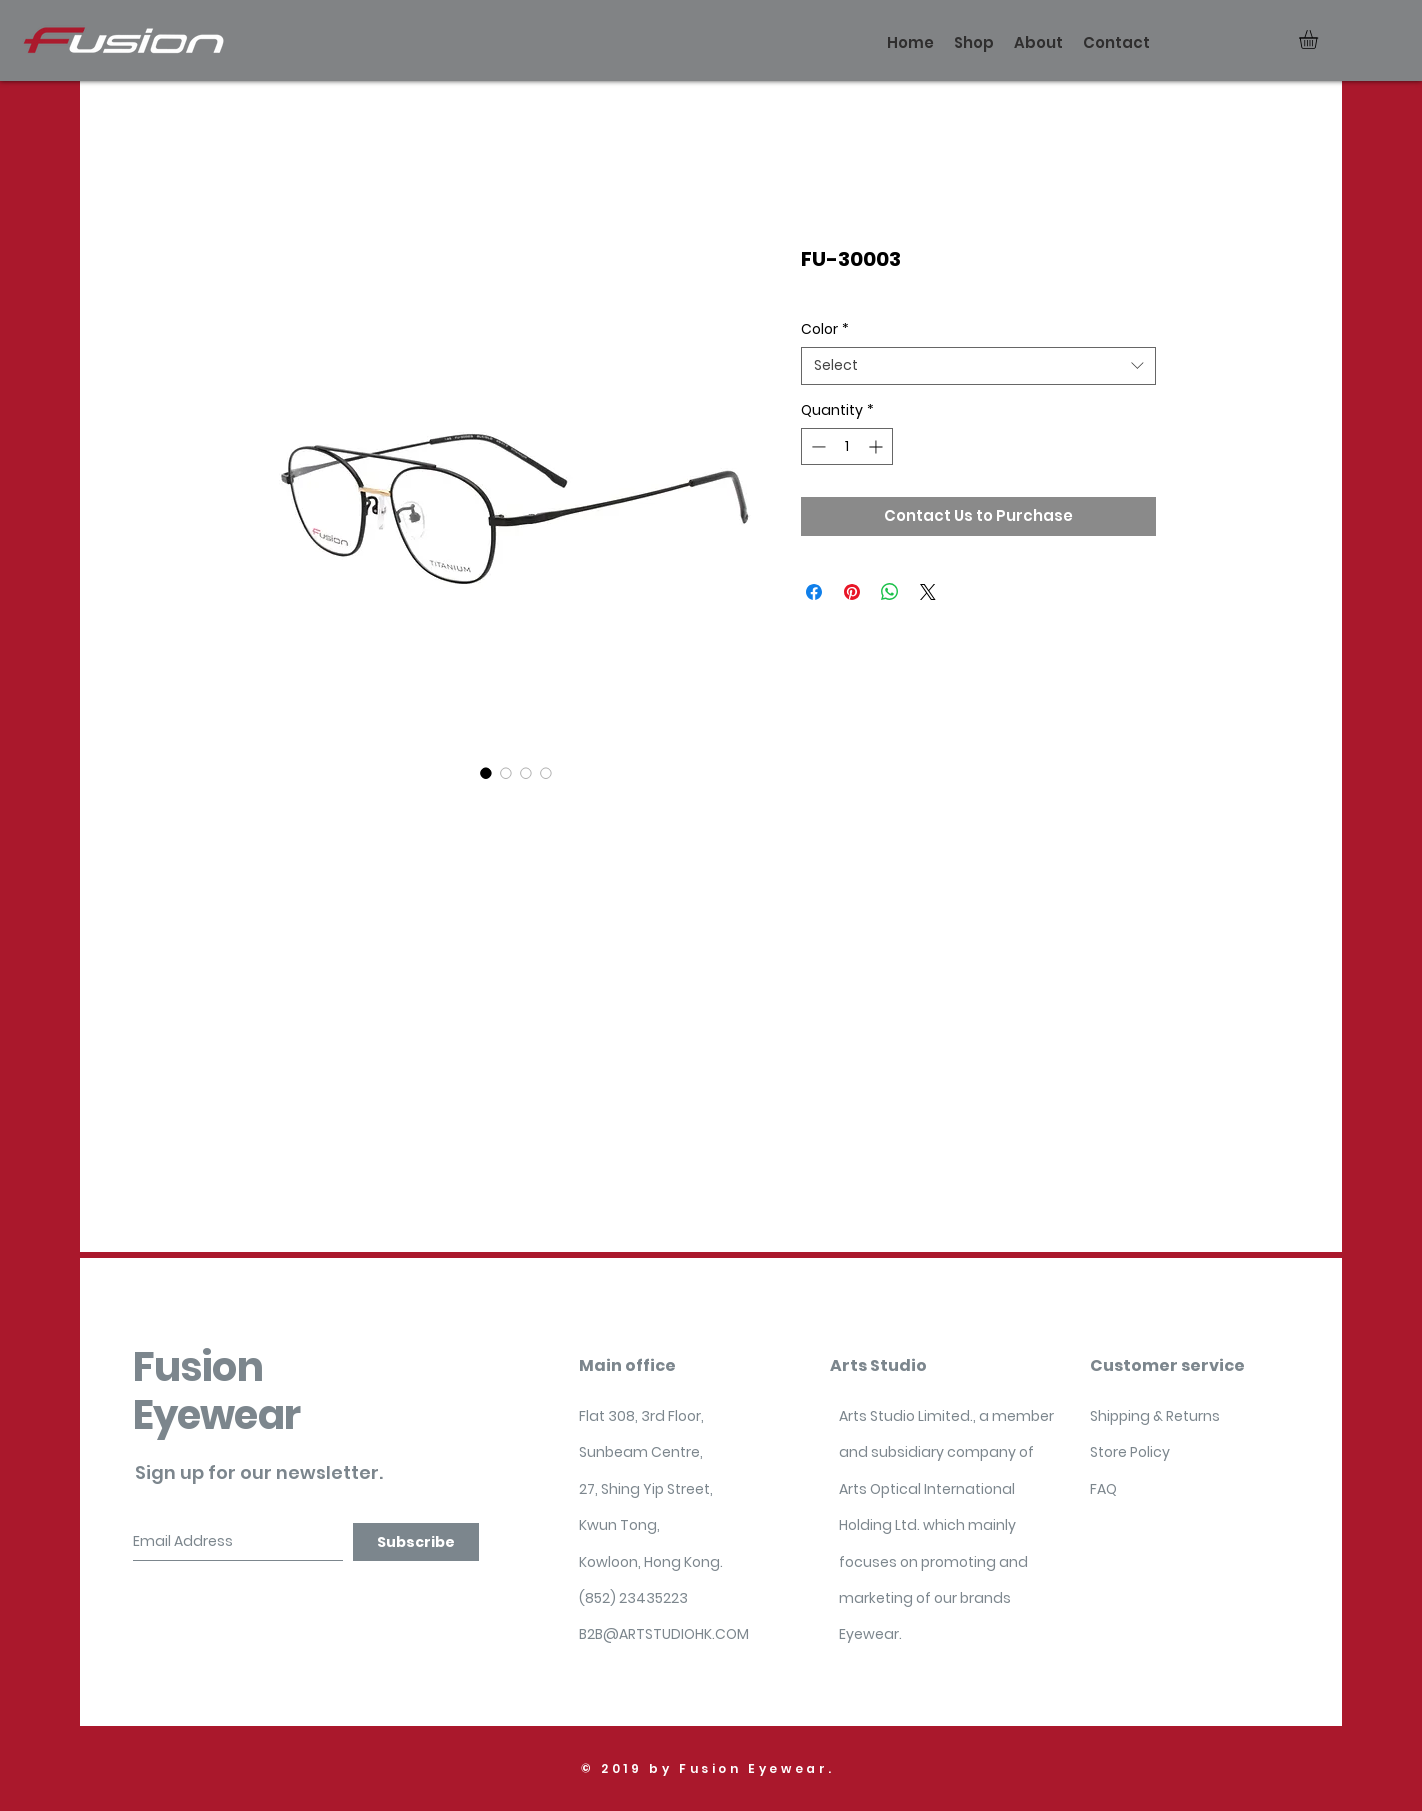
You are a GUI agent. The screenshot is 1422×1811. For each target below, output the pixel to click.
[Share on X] (928, 592)
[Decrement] (816, 446)
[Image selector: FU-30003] (486, 773)
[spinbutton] (847, 446)
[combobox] (978, 366)
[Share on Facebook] (814, 592)
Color (825, 329)
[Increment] (877, 446)
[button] (1319, 39)
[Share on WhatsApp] (890, 592)
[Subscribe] (416, 1542)
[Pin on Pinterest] (852, 592)
